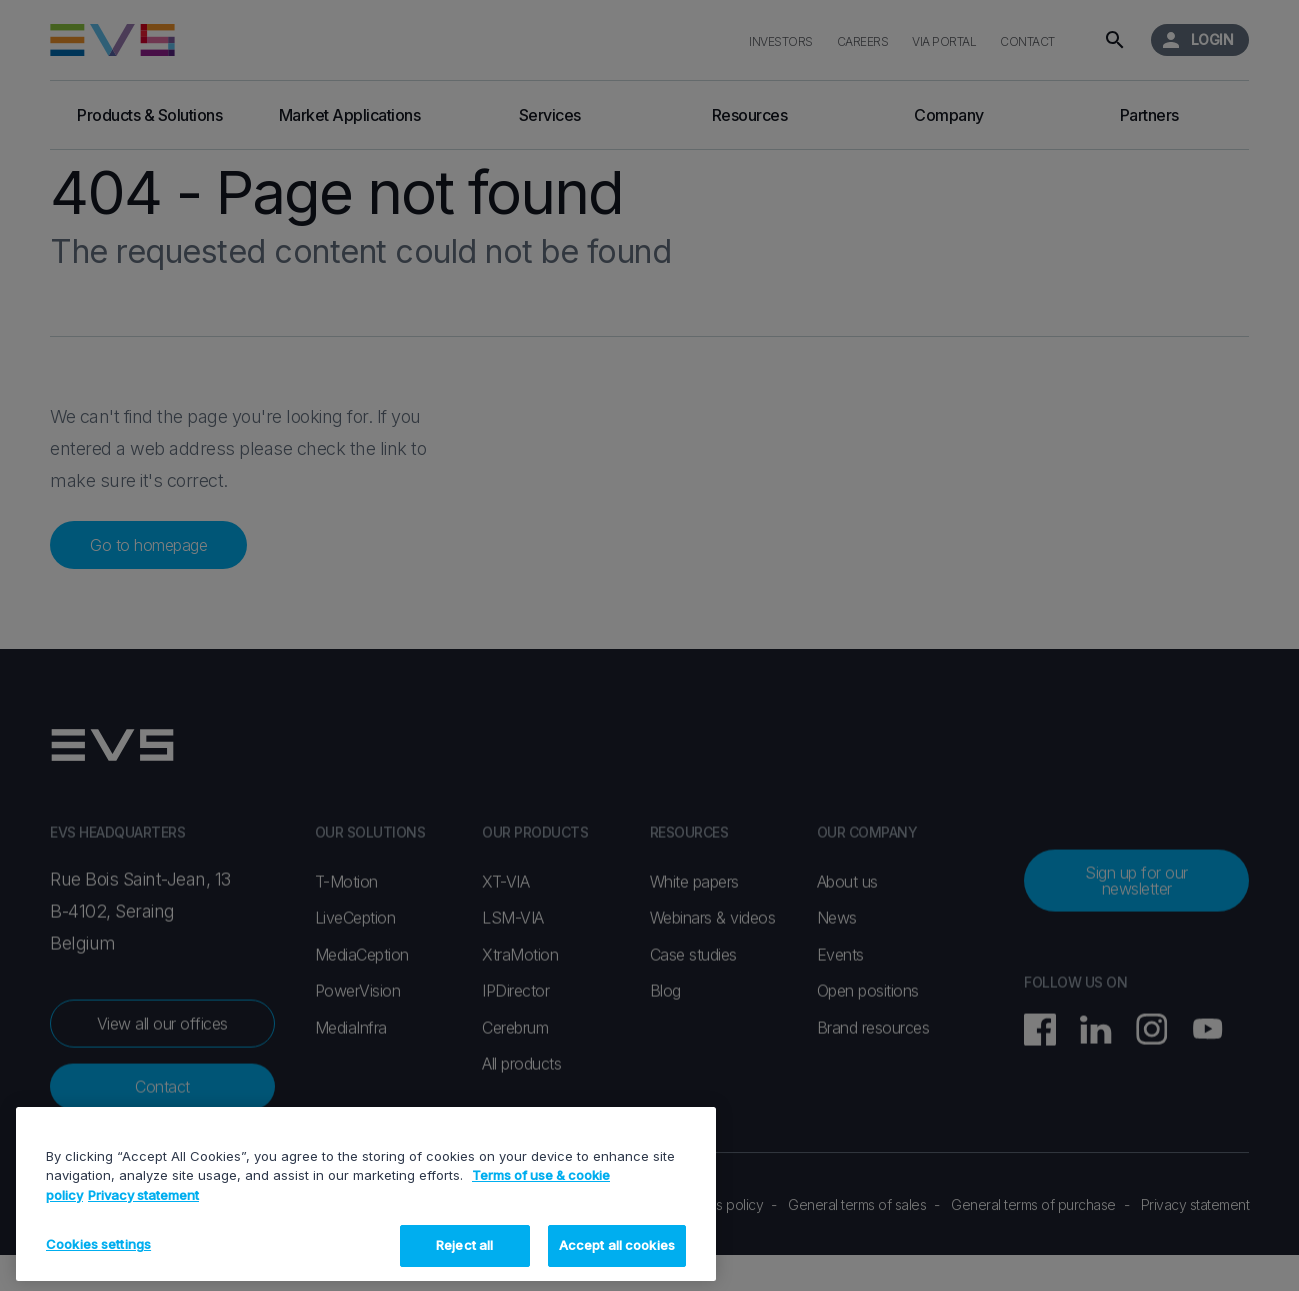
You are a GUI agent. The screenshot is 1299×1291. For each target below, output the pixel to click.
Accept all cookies (617, 1245)
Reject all (464, 1245)
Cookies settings (98, 1244)
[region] (366, 1194)
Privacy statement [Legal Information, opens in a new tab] (143, 1195)
